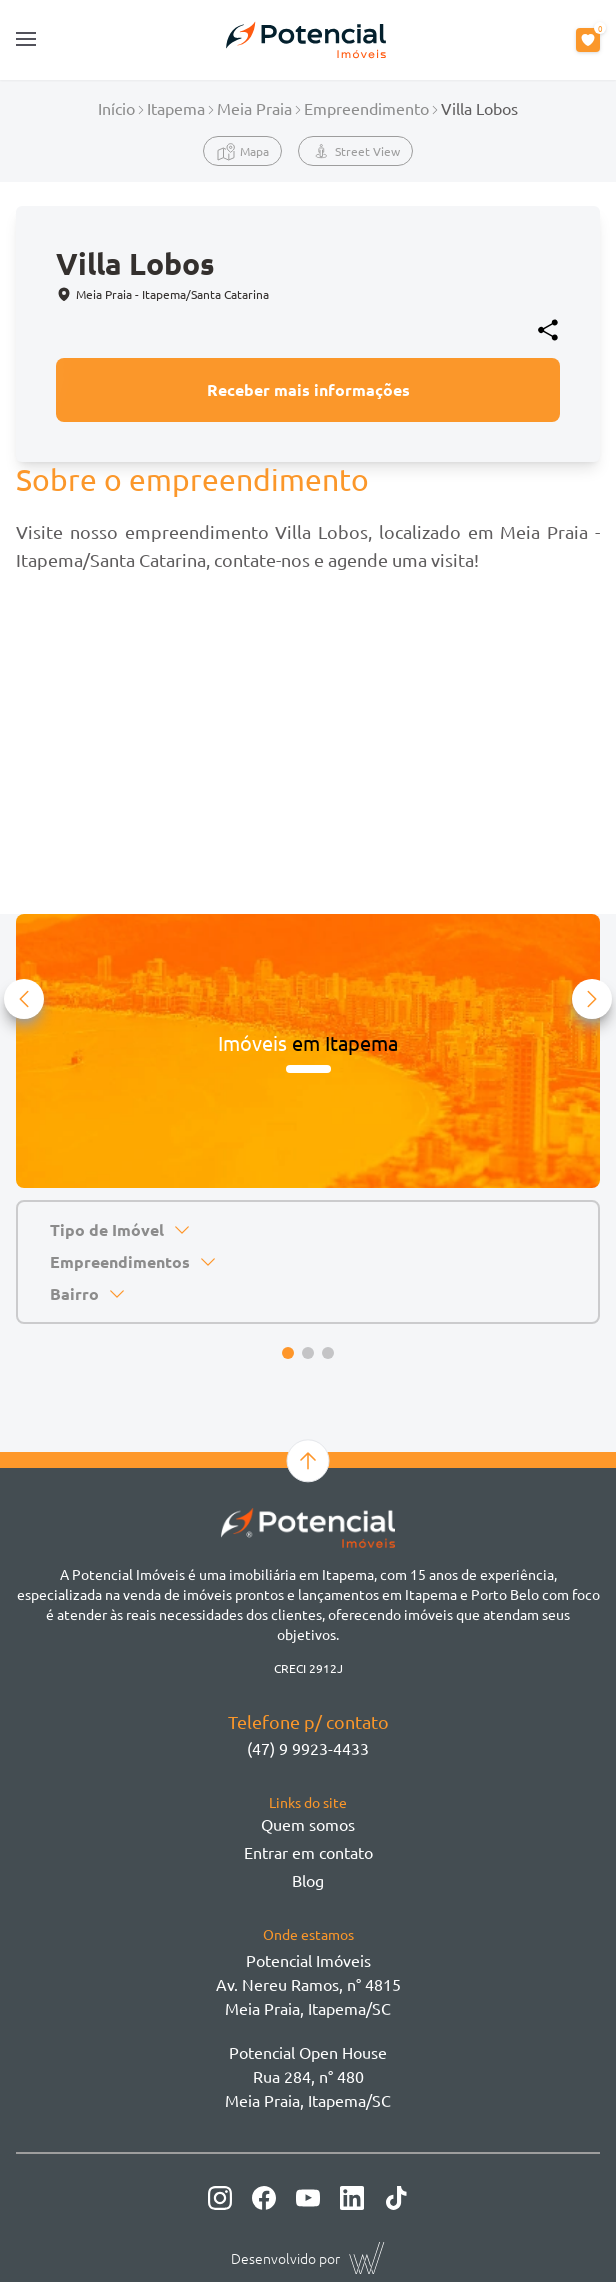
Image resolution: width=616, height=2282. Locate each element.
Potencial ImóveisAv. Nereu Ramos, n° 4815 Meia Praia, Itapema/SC (308, 1984)
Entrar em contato (308, 1852)
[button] (24, 999)
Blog (308, 1880)
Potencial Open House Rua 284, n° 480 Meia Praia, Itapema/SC (308, 2076)
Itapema (176, 108)
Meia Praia (254, 108)
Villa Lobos (479, 108)
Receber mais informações (308, 389)
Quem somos (308, 1824)
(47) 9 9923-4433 (308, 1748)
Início (116, 108)
